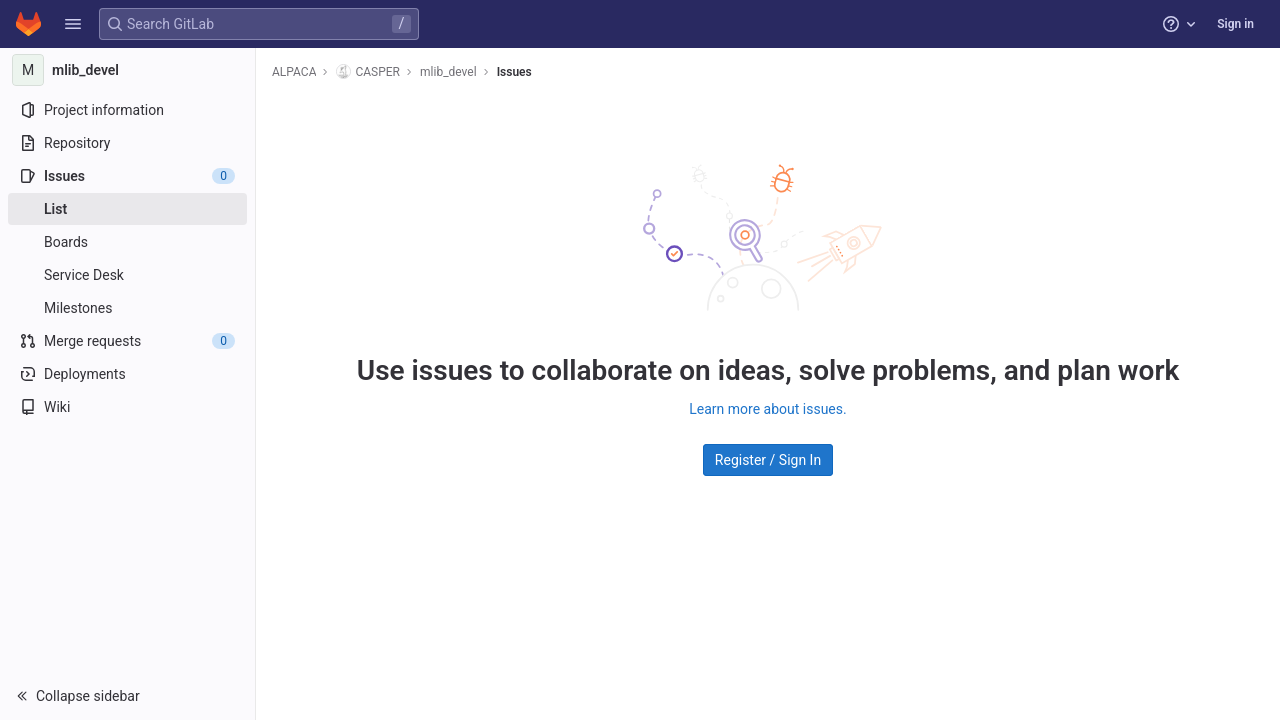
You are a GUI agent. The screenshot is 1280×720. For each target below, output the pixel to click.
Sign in (1235, 24)
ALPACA (294, 72)
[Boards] (127, 242)
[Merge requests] (127, 341)
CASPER (368, 71)
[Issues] (127, 176)
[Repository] (127, 143)
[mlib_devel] (128, 70)
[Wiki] (127, 407)
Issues (514, 72)
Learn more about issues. (767, 409)
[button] (73, 24)
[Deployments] (127, 374)
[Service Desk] (127, 275)
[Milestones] (127, 308)
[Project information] (127, 110)
